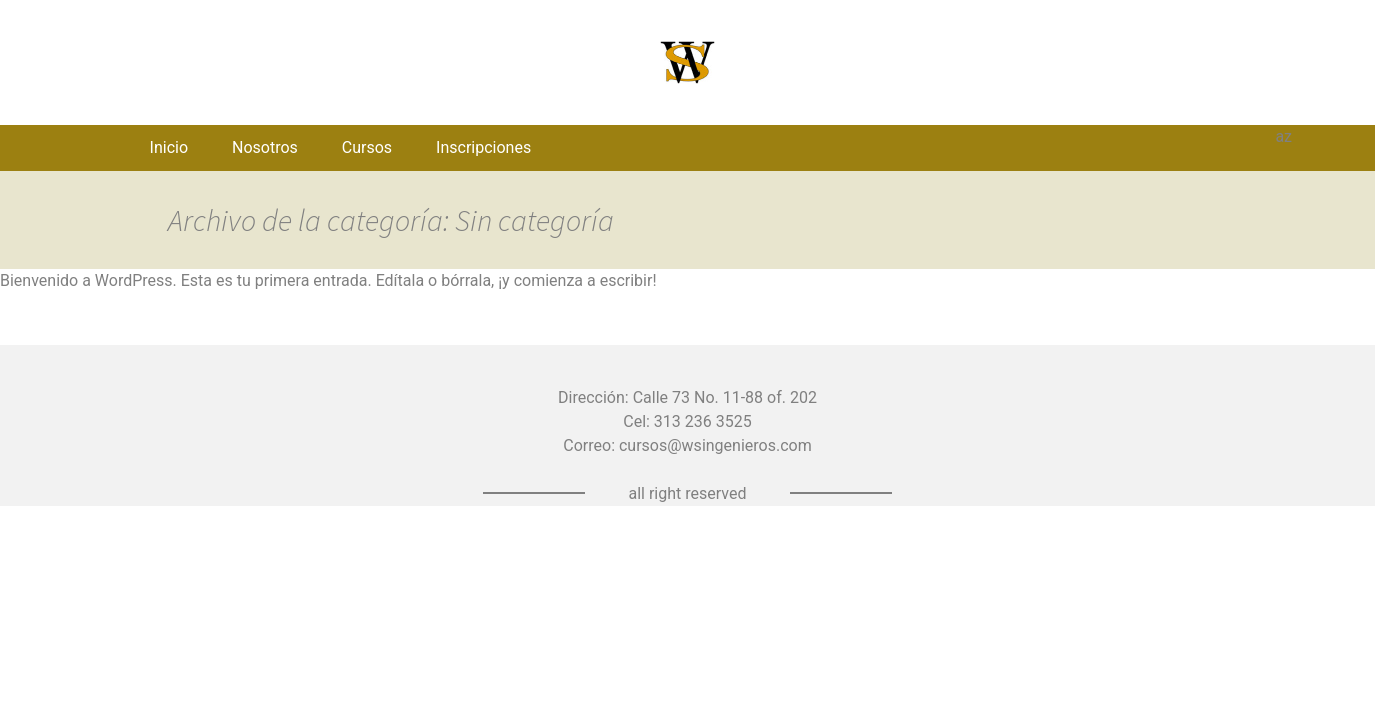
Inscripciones (483, 147)
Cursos (367, 147)
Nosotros (265, 147)
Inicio (169, 147)
